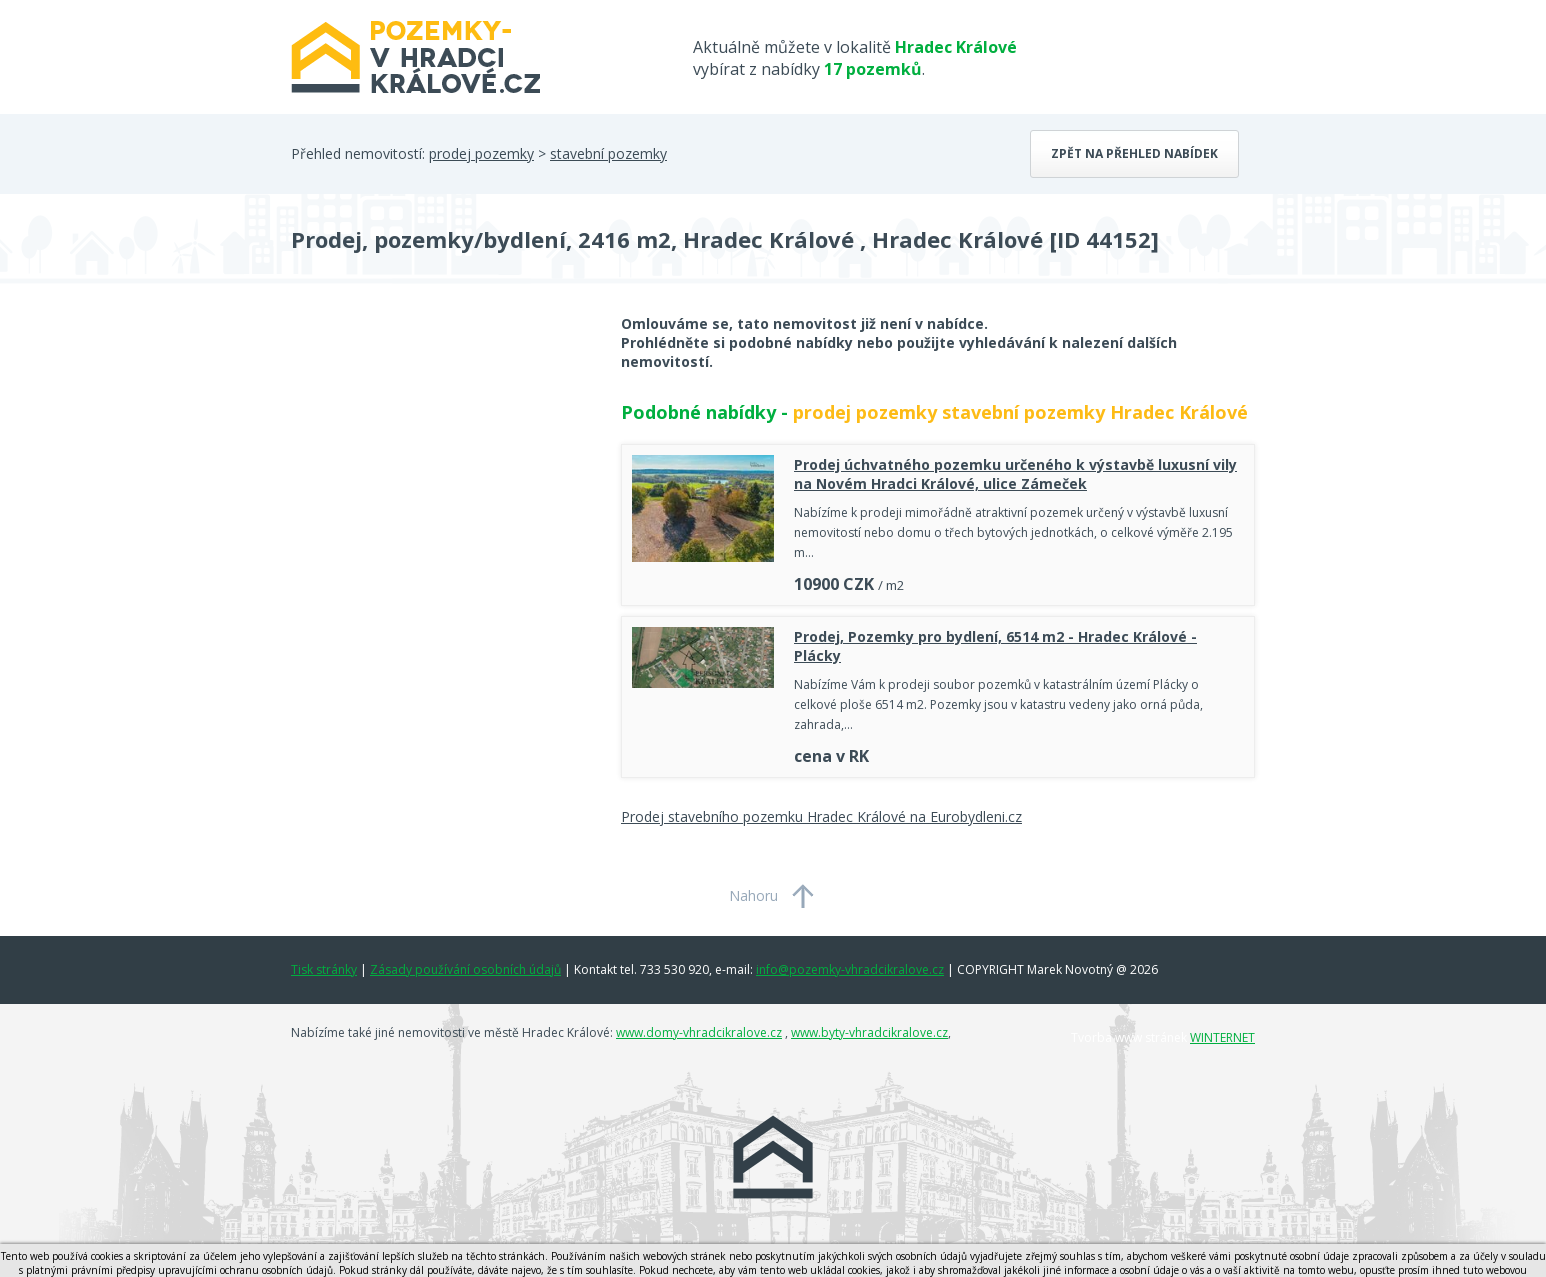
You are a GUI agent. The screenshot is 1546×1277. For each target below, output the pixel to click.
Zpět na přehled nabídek (1134, 153)
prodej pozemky (481, 153)
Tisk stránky (324, 969)
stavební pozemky (608, 153)
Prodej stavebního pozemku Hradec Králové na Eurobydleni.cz (821, 816)
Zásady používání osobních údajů (465, 969)
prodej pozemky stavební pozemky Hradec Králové (1020, 412)
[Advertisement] (441, 474)
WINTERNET (1222, 1037)
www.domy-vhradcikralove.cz (699, 1032)
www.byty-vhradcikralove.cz (869, 1032)
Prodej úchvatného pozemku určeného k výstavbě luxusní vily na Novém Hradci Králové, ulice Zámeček (1015, 474)
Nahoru (753, 895)
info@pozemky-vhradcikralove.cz (850, 969)
